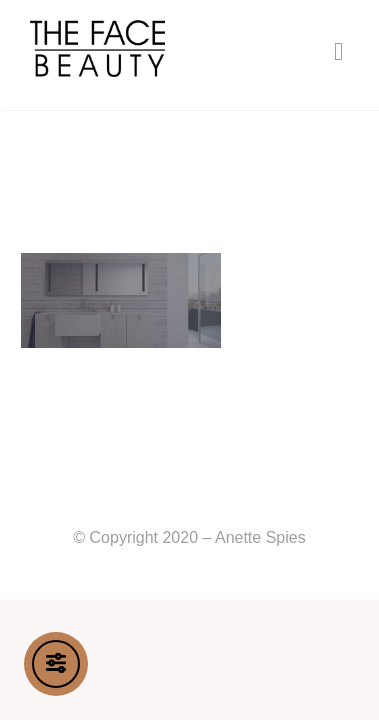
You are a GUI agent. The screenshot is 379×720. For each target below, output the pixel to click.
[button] (339, 51)
